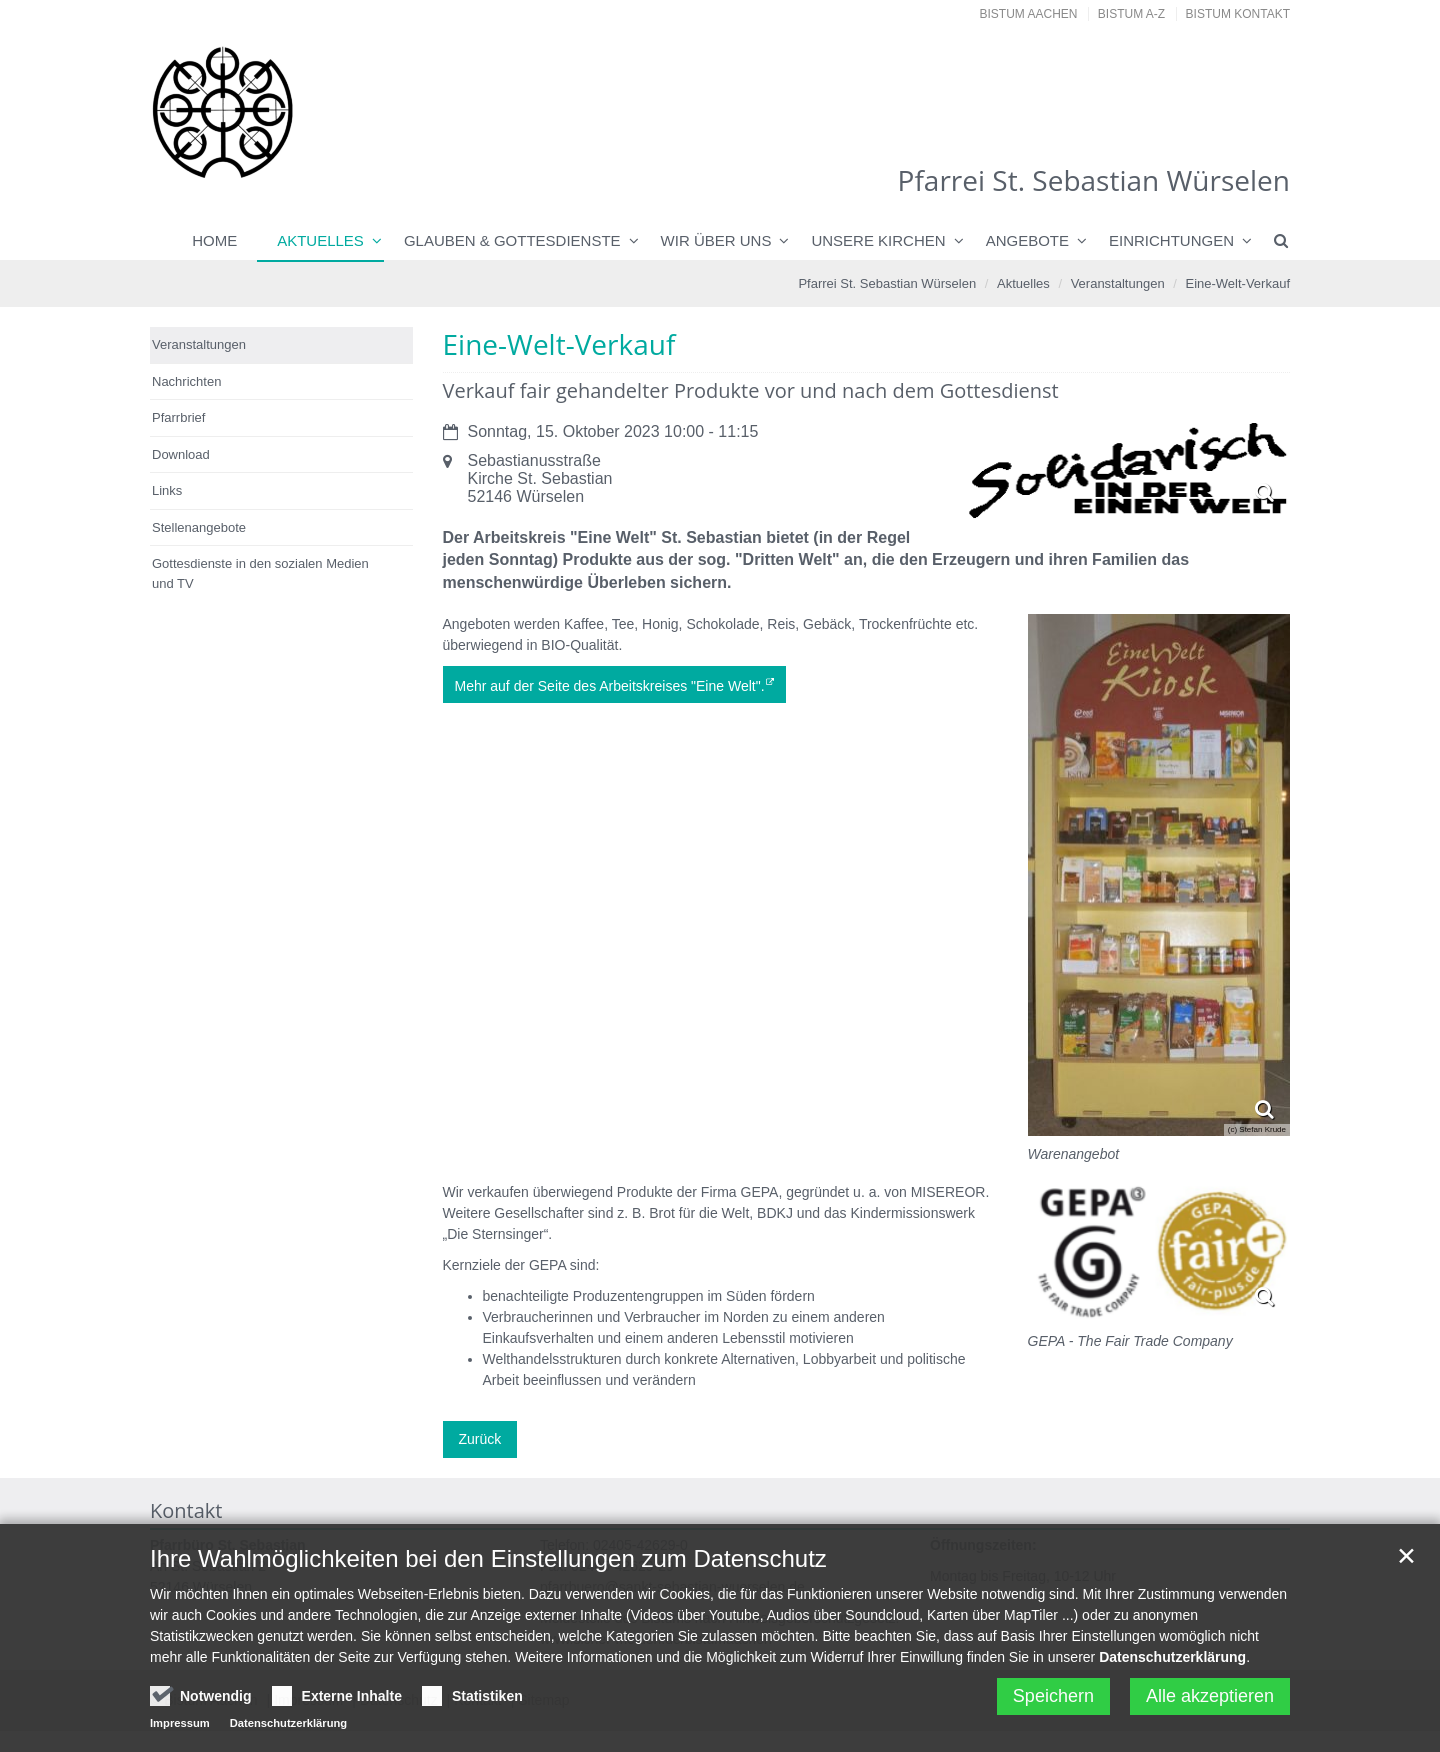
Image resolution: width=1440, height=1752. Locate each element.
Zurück (480, 1439)
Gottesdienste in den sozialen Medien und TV (260, 573)
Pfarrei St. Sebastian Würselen (887, 283)
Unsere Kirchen (878, 240)
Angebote (1027, 240)
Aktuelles (320, 240)
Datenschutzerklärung (1172, 1665)
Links (167, 490)
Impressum (180, 1731)
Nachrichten (186, 381)
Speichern (1053, 1704)
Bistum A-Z (1131, 14)
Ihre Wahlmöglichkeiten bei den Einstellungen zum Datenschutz (488, 1566)
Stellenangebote (199, 527)
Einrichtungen (1171, 240)
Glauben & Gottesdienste (512, 240)
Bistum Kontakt (1238, 14)
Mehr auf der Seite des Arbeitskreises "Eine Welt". (610, 686)
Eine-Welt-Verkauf (1237, 283)
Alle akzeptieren (1210, 1704)
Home (214, 240)
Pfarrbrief (178, 417)
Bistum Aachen (1029, 14)
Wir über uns (716, 240)
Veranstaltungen (1118, 283)
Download (181, 454)
